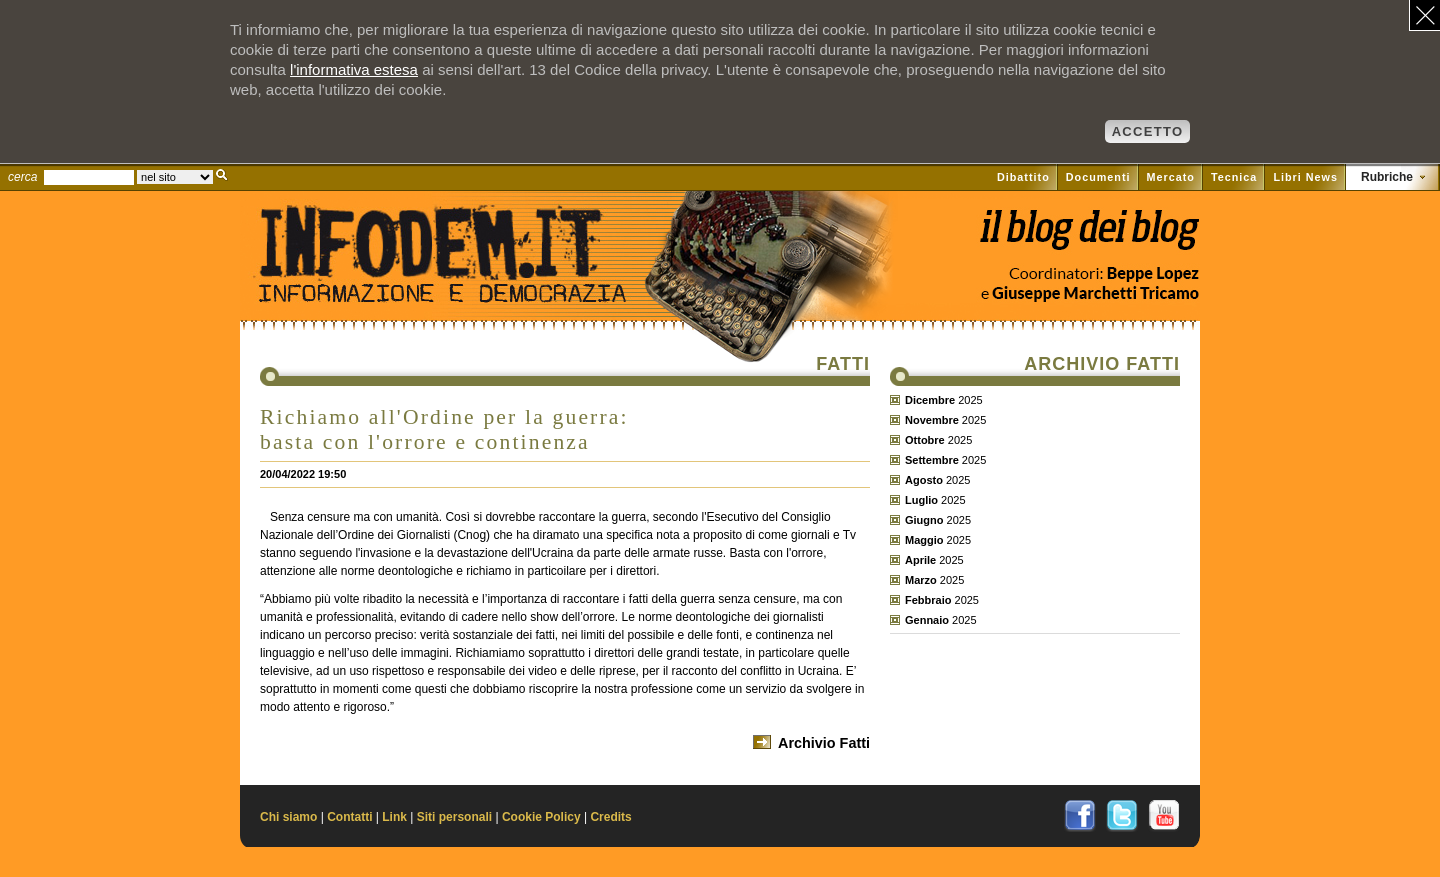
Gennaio (927, 620)
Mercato (1171, 177)
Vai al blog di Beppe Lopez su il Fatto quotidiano (1088, 237)
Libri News (1305, 177)
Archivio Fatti (824, 743)
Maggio (924, 540)
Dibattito (1023, 177)
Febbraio (928, 600)
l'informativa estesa (354, 69)
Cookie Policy (541, 817)
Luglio (921, 500)
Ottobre (925, 440)
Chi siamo (288, 817)
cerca (22, 177)
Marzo (921, 580)
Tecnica (1234, 177)
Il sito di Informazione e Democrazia (474, 285)
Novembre (932, 420)
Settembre (932, 460)
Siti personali (454, 817)
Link (394, 817)
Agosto (924, 480)
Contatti (349, 817)
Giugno (924, 520)
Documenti (1098, 177)
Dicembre (930, 400)
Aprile (920, 560)
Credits (610, 817)
